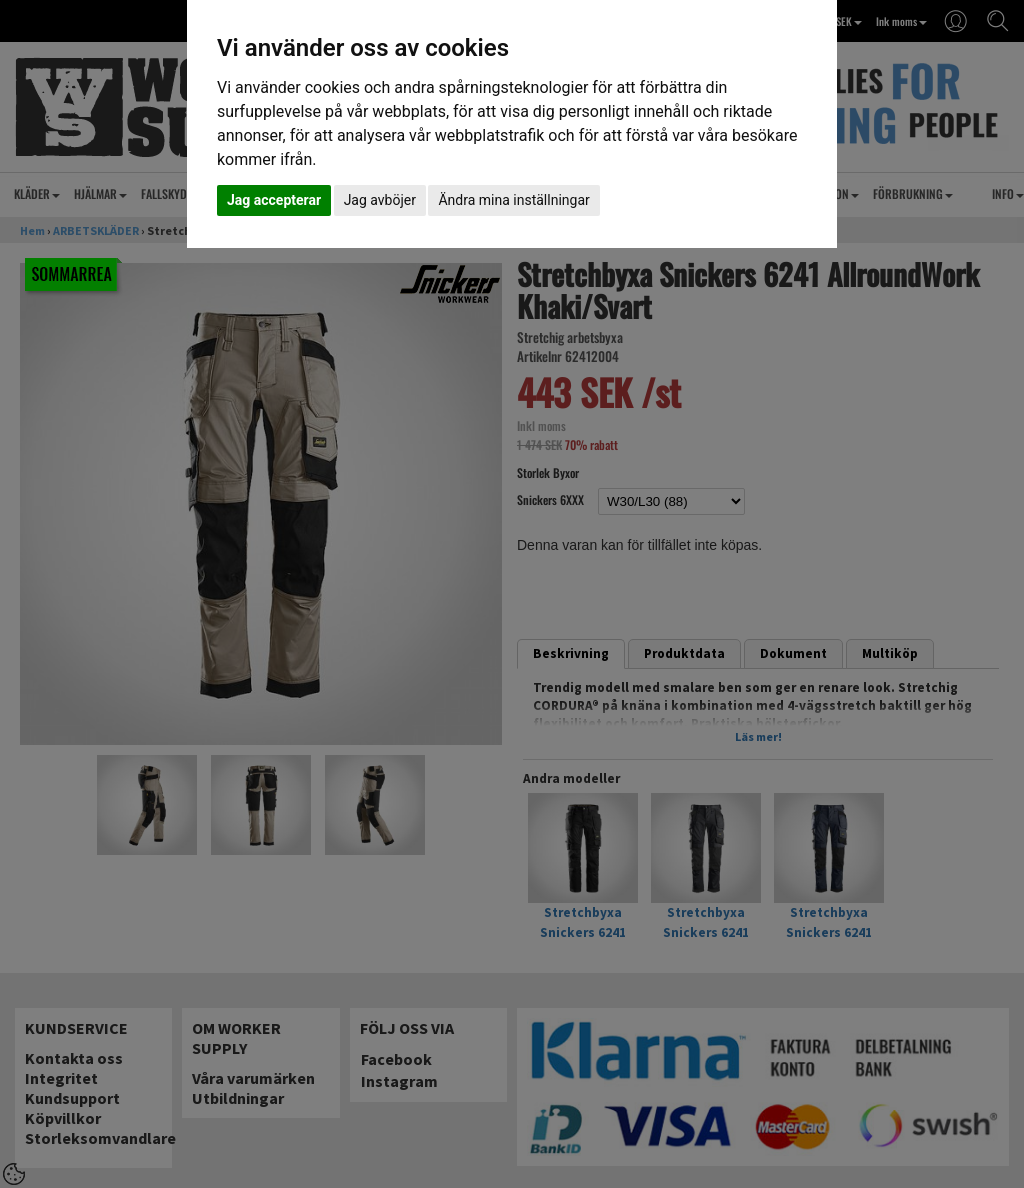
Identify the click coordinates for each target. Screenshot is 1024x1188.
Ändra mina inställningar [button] (513, 200)
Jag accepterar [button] (274, 200)
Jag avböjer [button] (380, 200)
